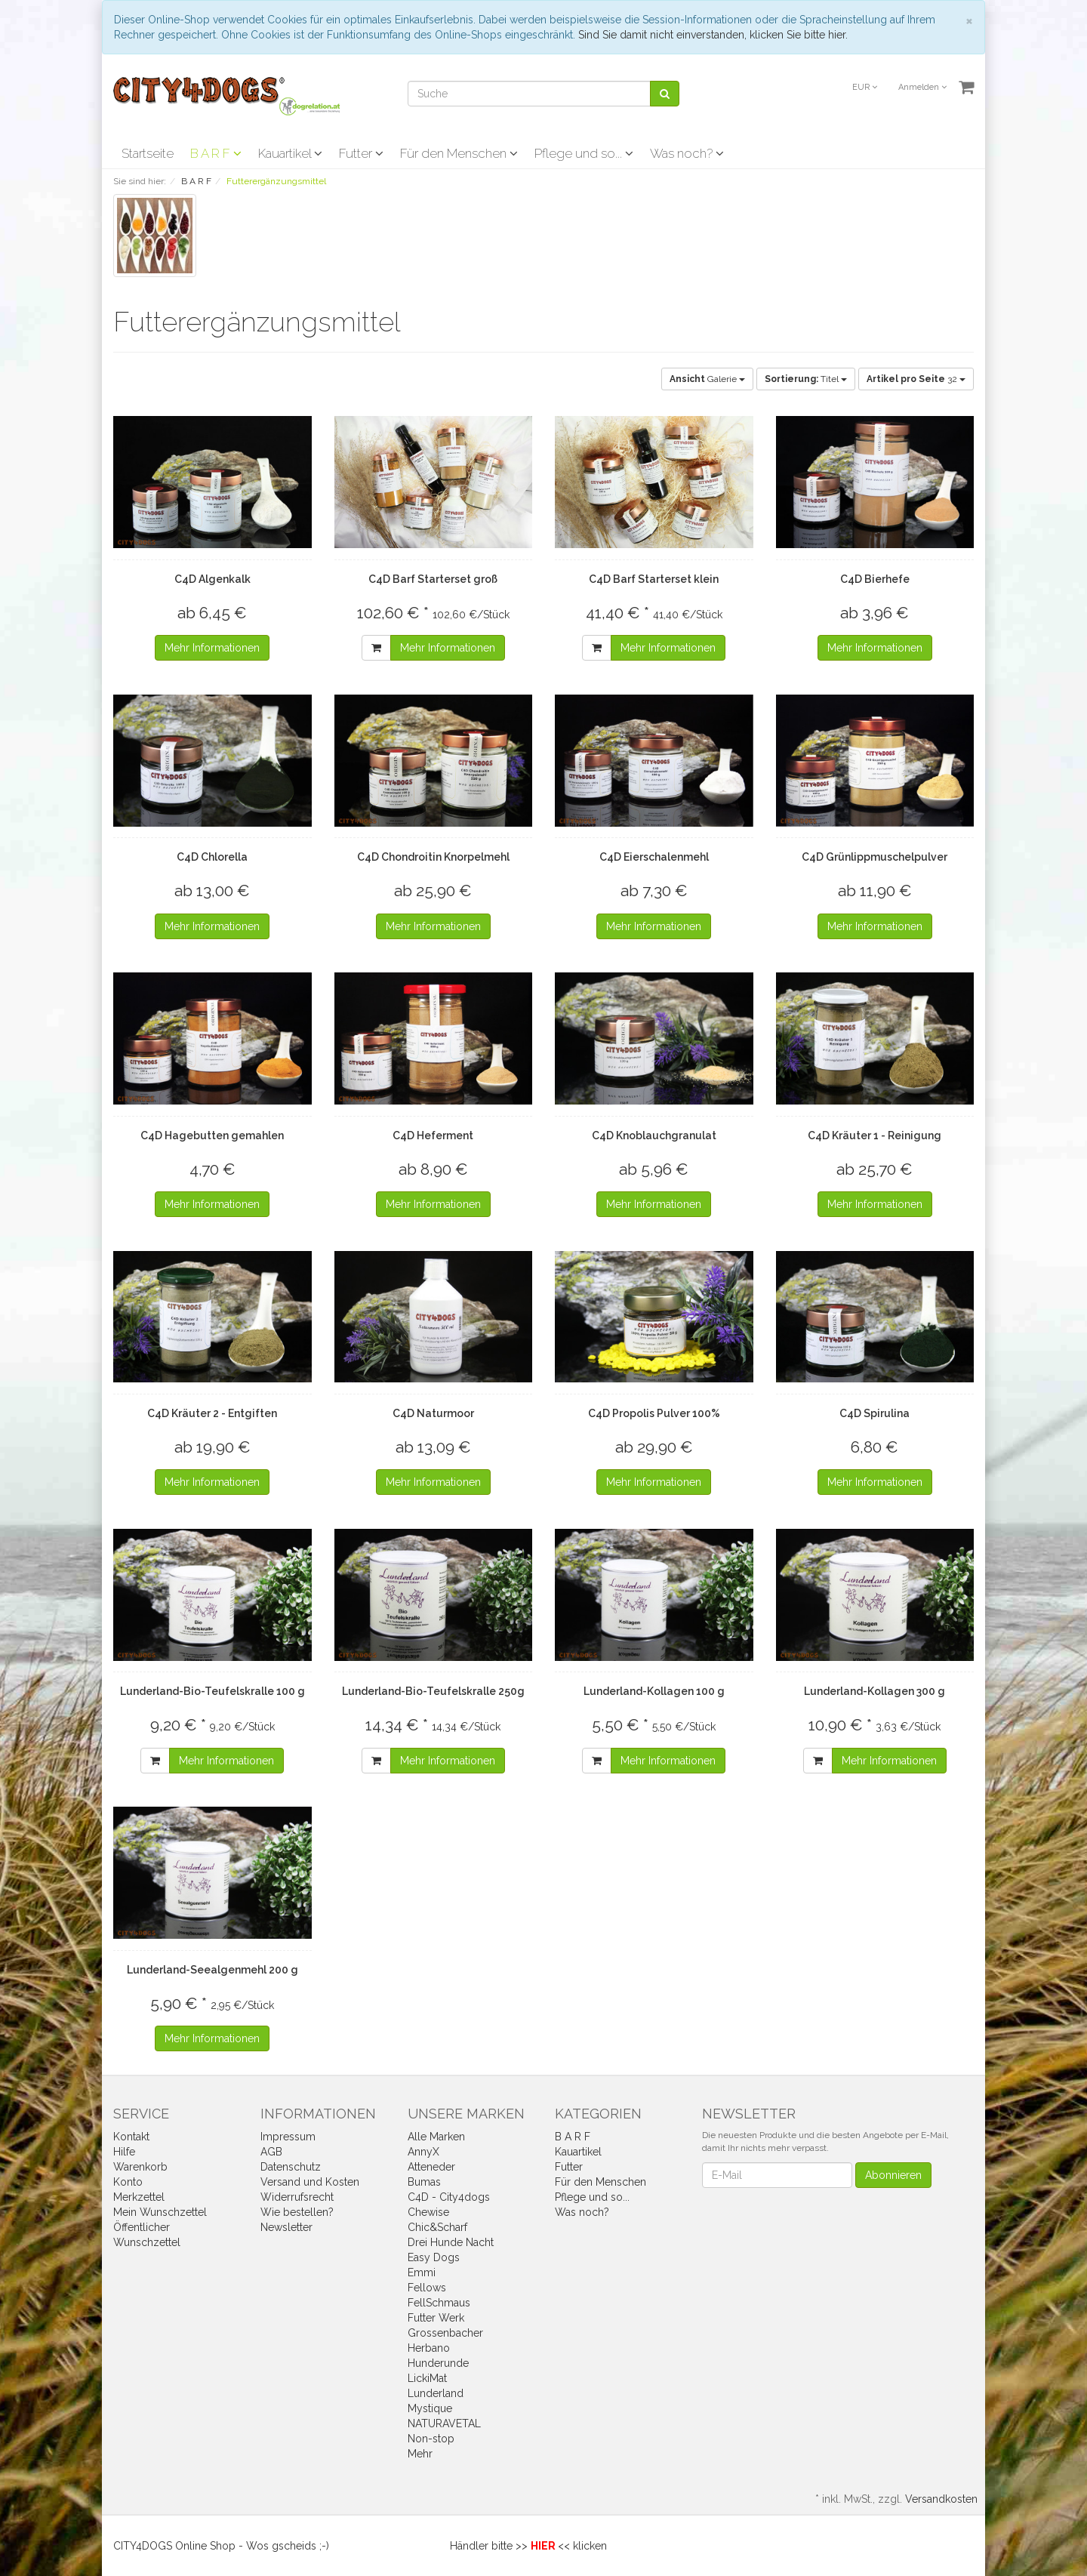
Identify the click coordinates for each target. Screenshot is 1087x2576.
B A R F (216, 153)
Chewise (428, 2212)
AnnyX (423, 2152)
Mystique (430, 2408)
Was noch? (687, 153)
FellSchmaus (439, 2303)
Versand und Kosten (309, 2182)
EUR (864, 87)
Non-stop (431, 2439)
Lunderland (435, 2393)
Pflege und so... (583, 153)
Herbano (429, 2348)
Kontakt (131, 2137)
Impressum (288, 2137)
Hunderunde (438, 2363)
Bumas (424, 2182)
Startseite (148, 153)
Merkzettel (139, 2197)
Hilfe (124, 2152)
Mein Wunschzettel (160, 2212)
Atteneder (431, 2167)
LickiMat (427, 2378)
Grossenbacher (445, 2333)
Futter (361, 153)
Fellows (427, 2288)
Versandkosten (941, 2499)
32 (916, 379)
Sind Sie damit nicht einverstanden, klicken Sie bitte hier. (713, 35)
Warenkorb (140, 2167)
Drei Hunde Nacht (451, 2242)
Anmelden (922, 87)
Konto (128, 2182)
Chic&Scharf (437, 2227)
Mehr (420, 2454)
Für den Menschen (459, 153)
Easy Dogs (434, 2257)
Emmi (422, 2272)
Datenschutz (290, 2167)
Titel (806, 379)
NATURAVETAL (444, 2423)
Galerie (707, 379)
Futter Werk (436, 2318)
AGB (271, 2152)
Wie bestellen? (297, 2212)
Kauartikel (290, 153)
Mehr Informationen (212, 648)
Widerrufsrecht (297, 2197)
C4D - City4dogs (449, 2197)
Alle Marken (436, 2137)
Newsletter (286, 2227)
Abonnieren (893, 2175)
